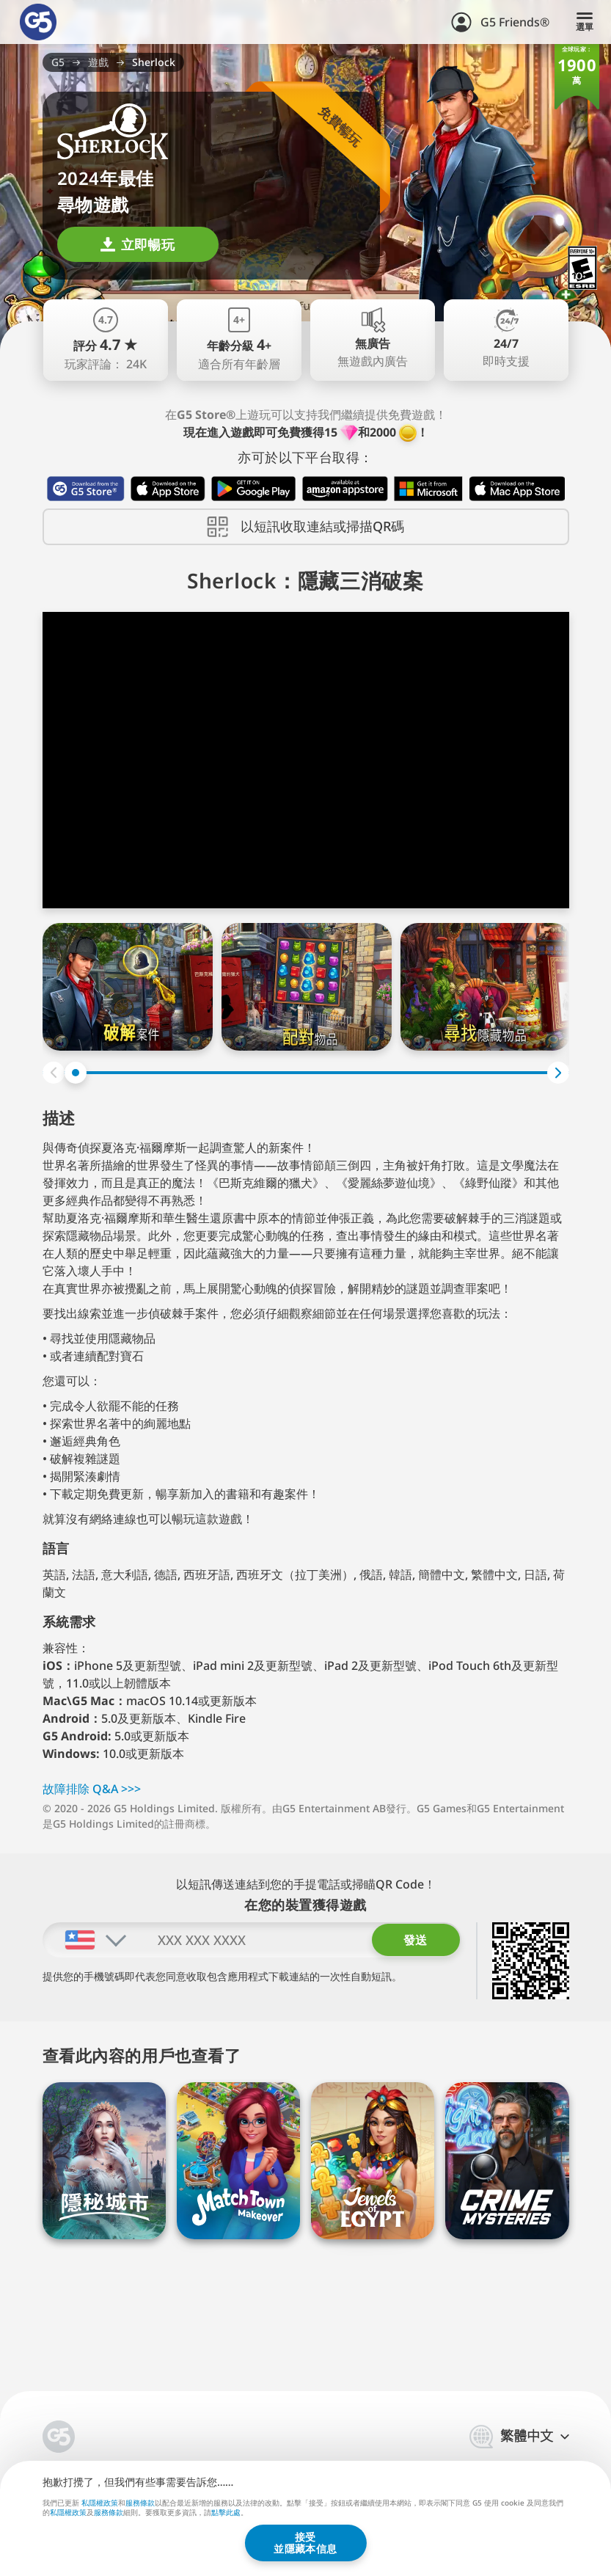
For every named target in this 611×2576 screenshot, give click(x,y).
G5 (58, 62)
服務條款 (140, 2502)
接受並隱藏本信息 (305, 2542)
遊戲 (98, 62)
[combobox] (85, 1940)
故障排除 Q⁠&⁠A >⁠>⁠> (92, 1789)
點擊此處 (226, 2513)
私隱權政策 (99, 2502)
